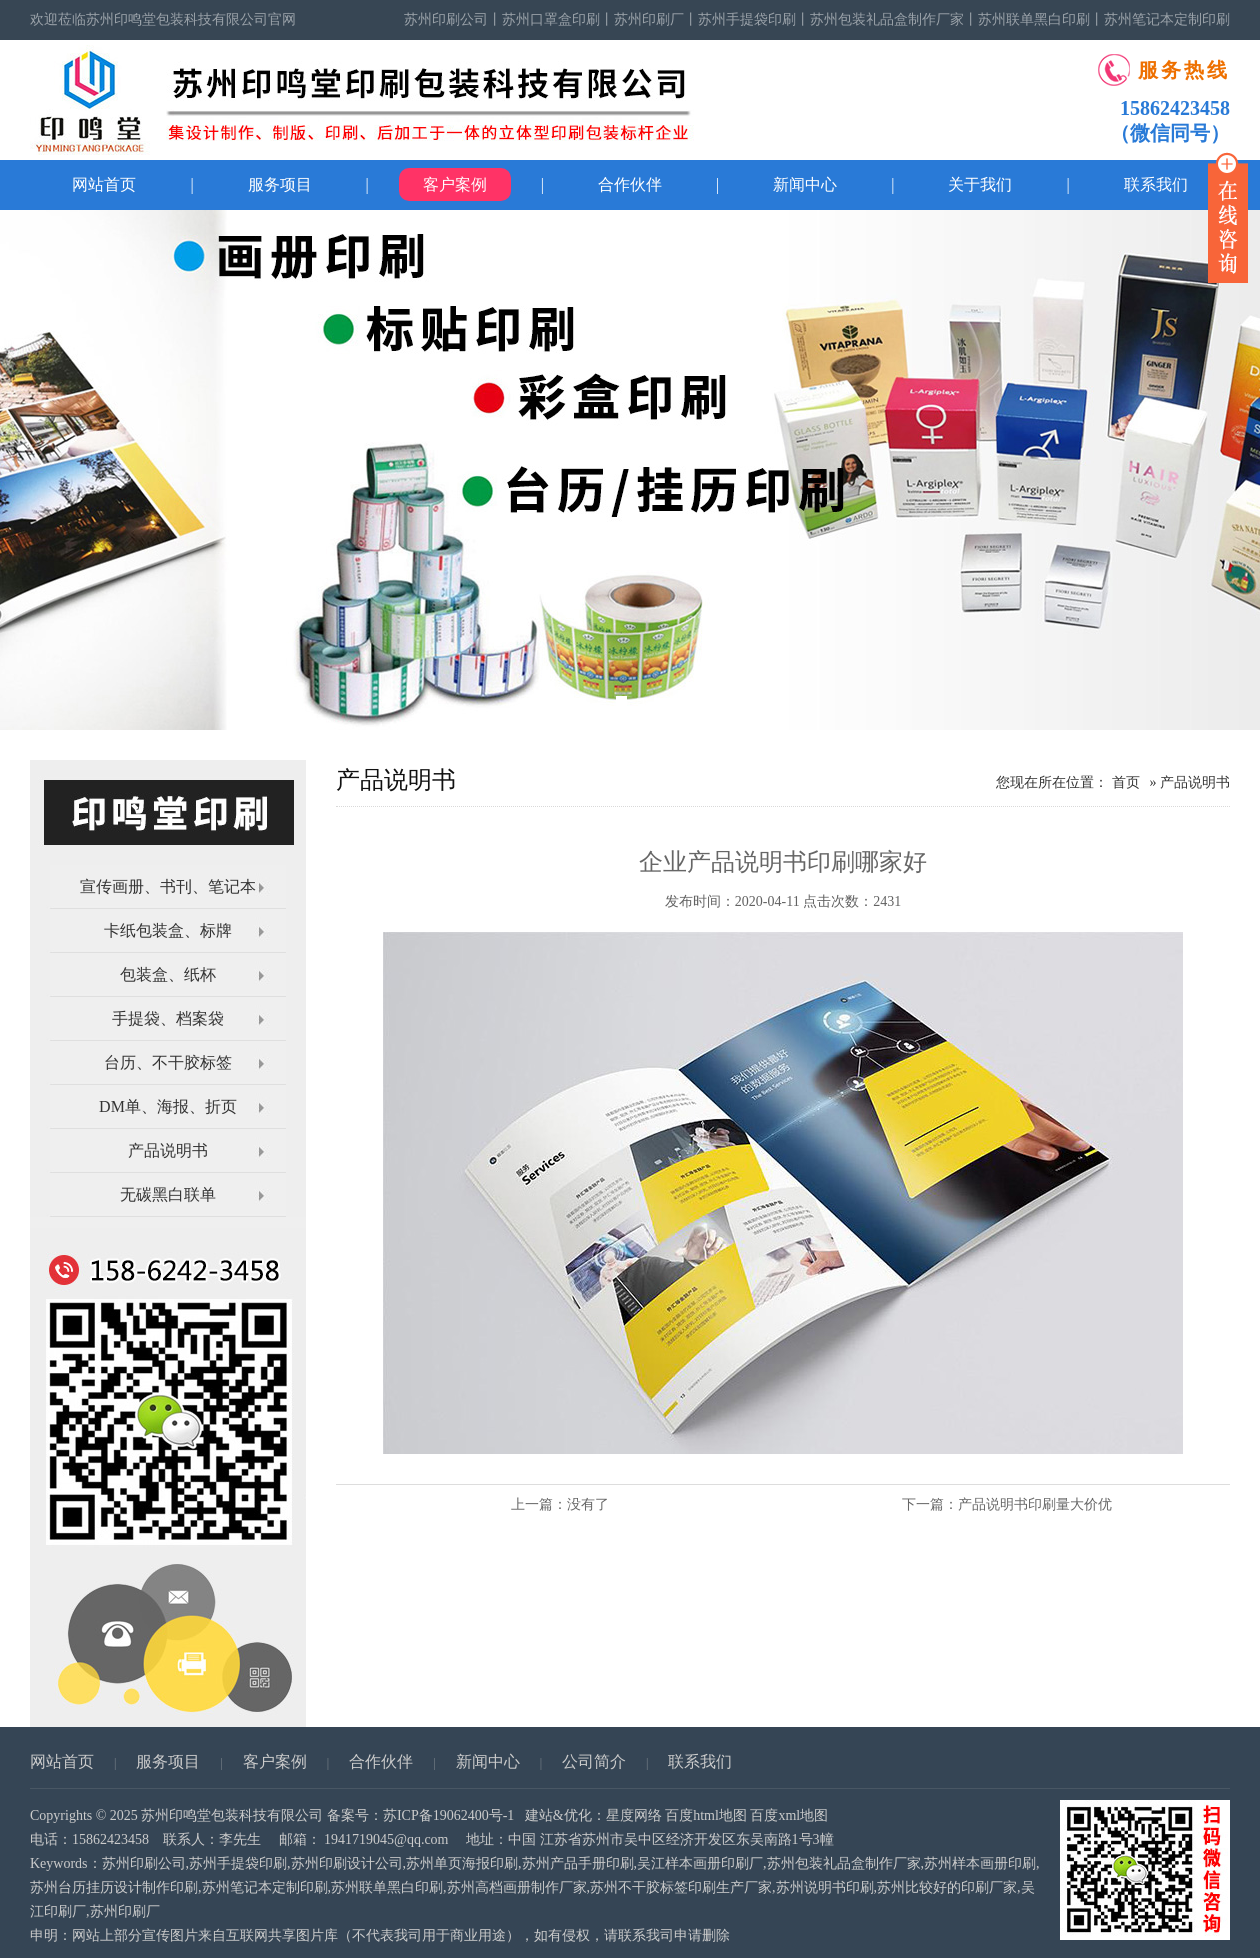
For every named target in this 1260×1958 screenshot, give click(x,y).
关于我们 (980, 184)
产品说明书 (168, 1150)
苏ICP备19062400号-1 (448, 1815)
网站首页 (104, 184)
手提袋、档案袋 (168, 1018)
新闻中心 (805, 184)
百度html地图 (706, 1815)
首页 (1126, 782)
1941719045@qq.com (386, 1839)
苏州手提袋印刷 (747, 19)
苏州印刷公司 (446, 19)
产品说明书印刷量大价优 (1035, 1504)
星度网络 (634, 1815)
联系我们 (700, 1761)
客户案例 (455, 184)
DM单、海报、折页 (168, 1106)
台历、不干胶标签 (168, 1062)
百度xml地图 (789, 1815)
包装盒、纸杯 (168, 974)
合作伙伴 (630, 184)
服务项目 (280, 184)
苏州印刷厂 (649, 19)
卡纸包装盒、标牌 (168, 930)
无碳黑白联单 (168, 1194)
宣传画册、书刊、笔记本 (168, 886)
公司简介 (594, 1761)
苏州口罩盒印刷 (551, 19)
